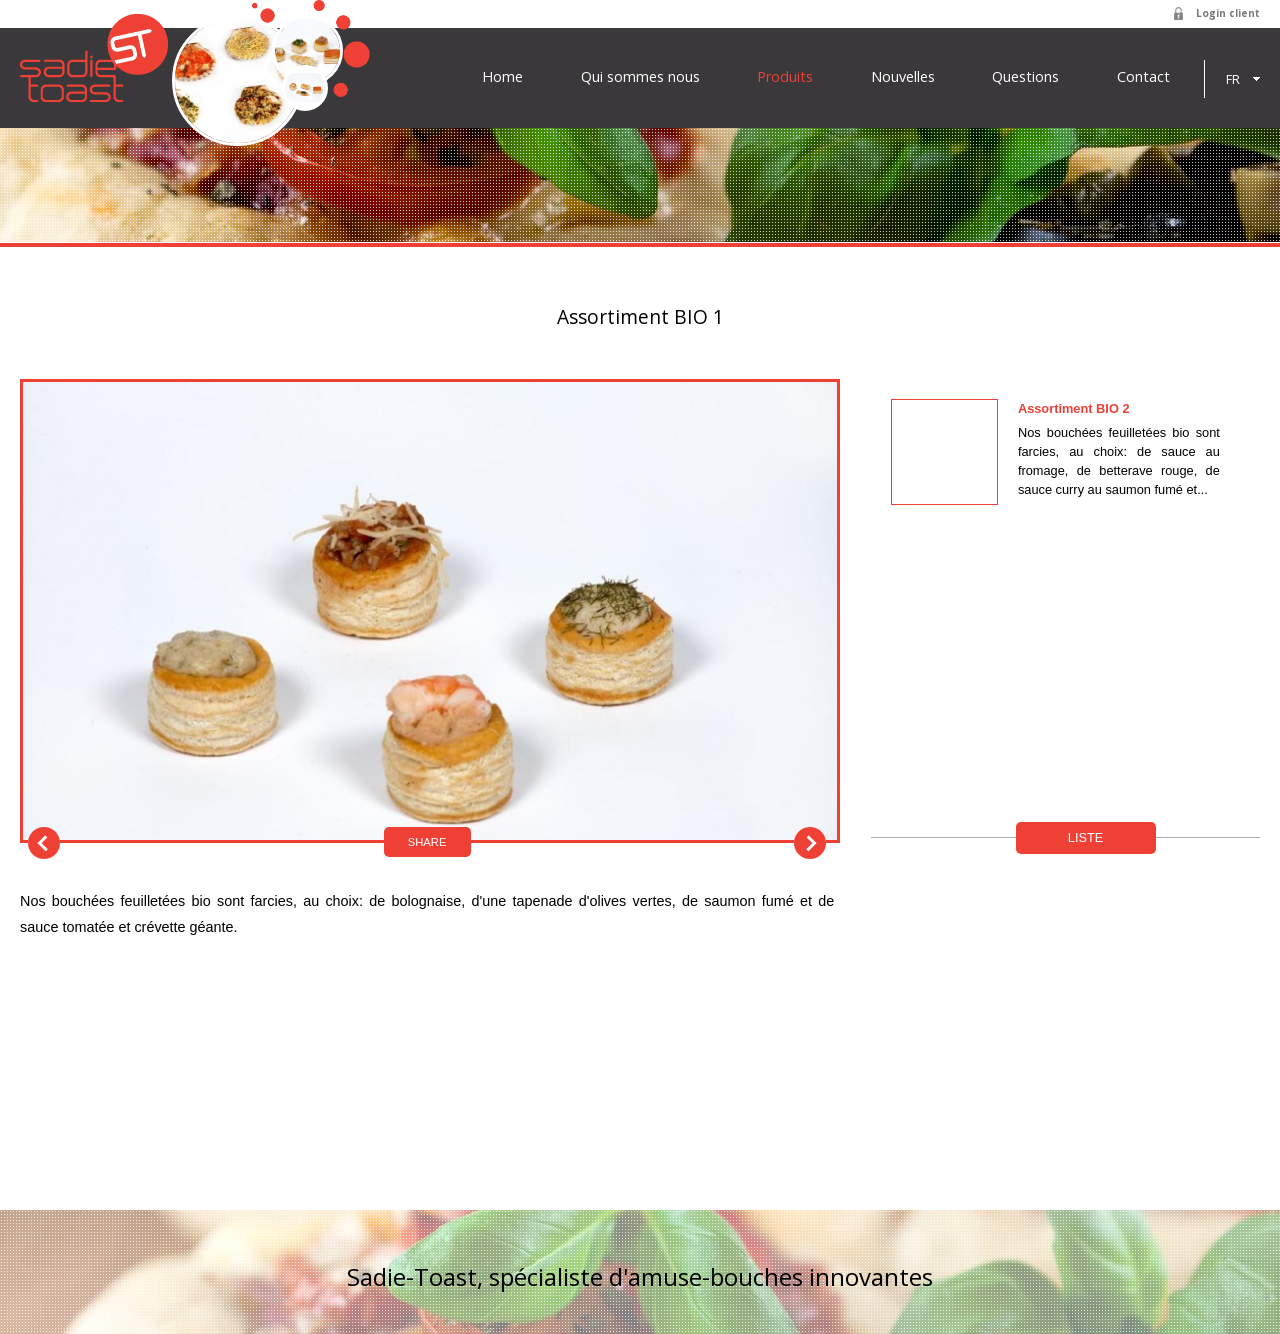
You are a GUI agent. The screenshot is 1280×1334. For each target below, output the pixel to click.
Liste (1086, 837)
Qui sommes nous (640, 77)
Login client (1228, 13)
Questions (1025, 77)
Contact (1143, 77)
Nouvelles (903, 77)
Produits (785, 77)
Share (427, 842)
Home (502, 77)
